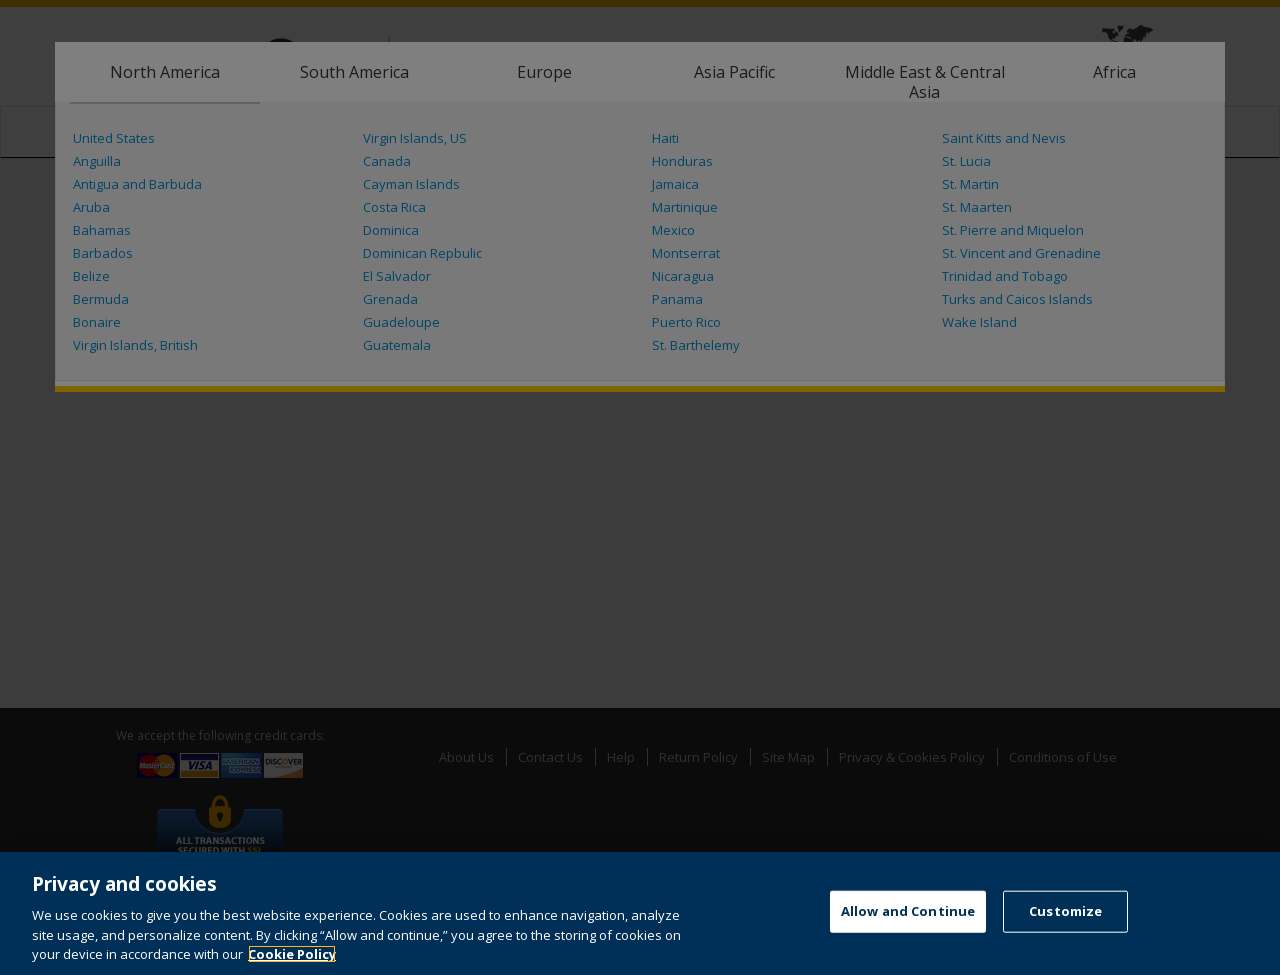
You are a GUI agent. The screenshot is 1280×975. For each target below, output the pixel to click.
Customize (1065, 911)
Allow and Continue (908, 911)
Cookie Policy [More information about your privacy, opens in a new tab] (292, 954)
